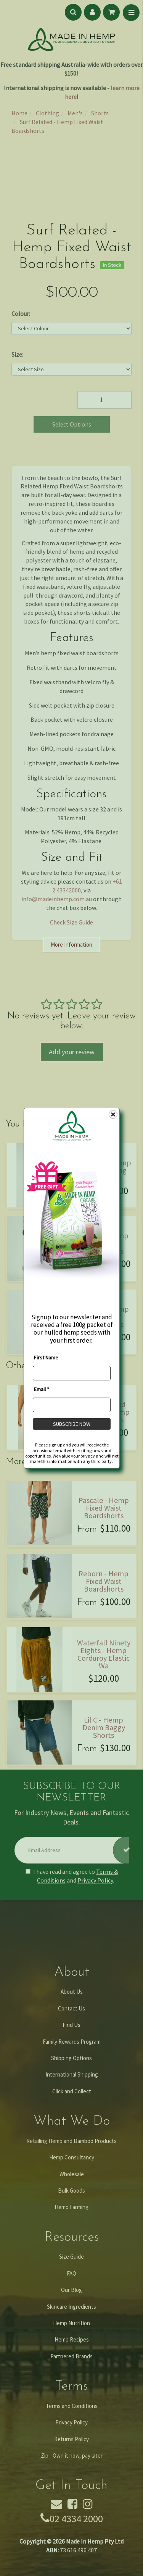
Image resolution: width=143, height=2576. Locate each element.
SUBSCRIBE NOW (71, 1424)
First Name (46, 1357)
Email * (41, 1389)
